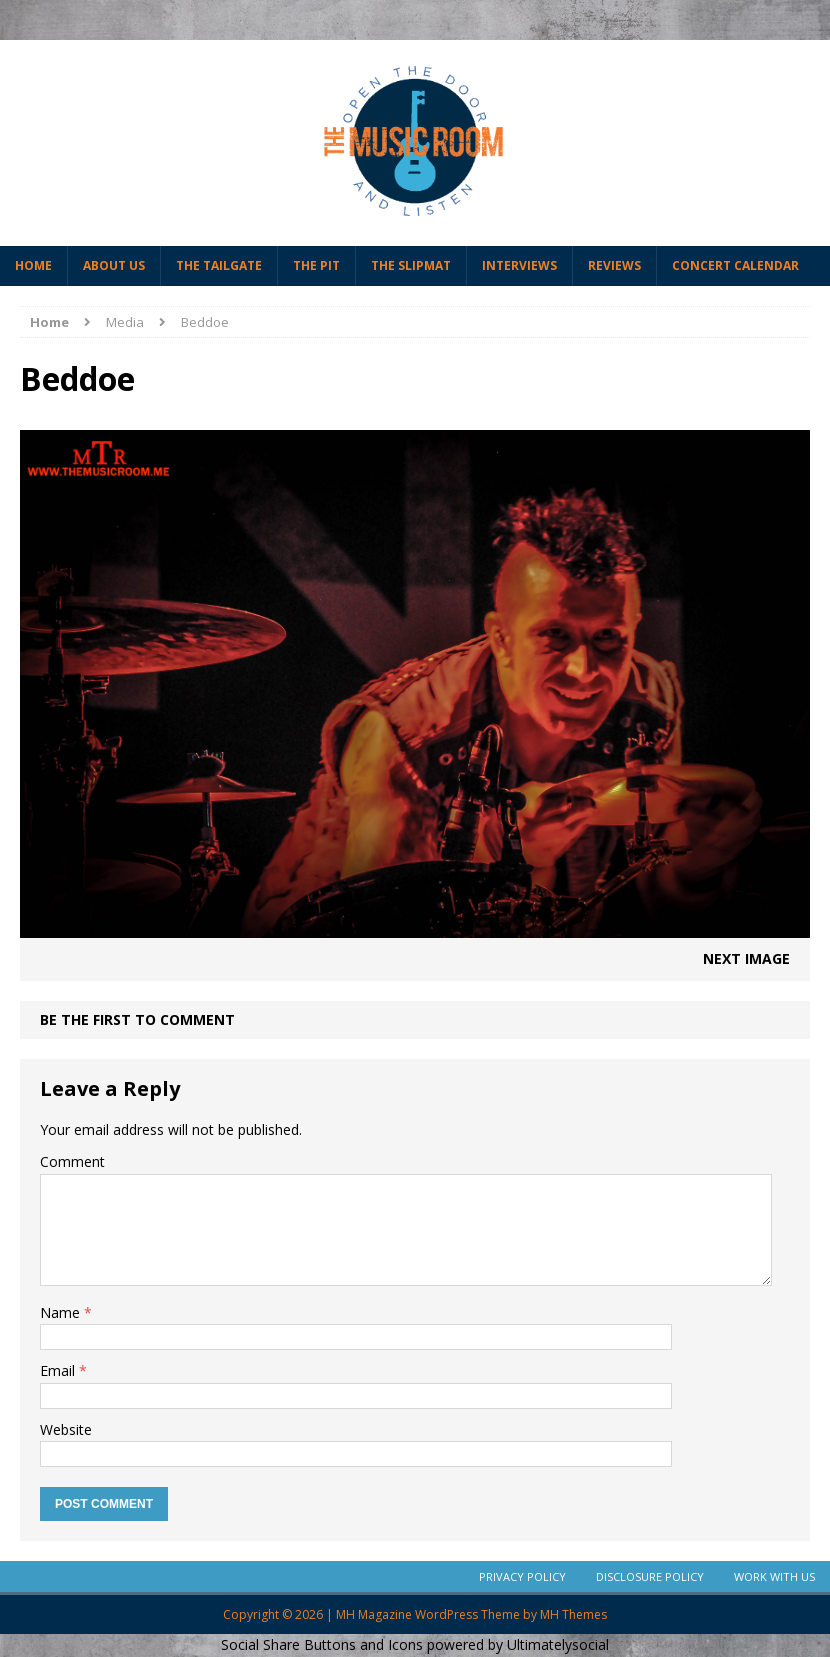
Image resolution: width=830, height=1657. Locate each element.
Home (33, 265)
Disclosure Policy (650, 1576)
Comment (72, 1161)
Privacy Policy (522, 1576)
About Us (114, 265)
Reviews (614, 265)
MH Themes (573, 1614)
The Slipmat (411, 265)
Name (62, 1312)
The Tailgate (219, 265)
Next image (746, 958)
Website (66, 1429)
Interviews (519, 265)
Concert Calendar (735, 265)
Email (59, 1370)
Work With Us (774, 1576)
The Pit (316, 265)
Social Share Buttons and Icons (322, 1644)
